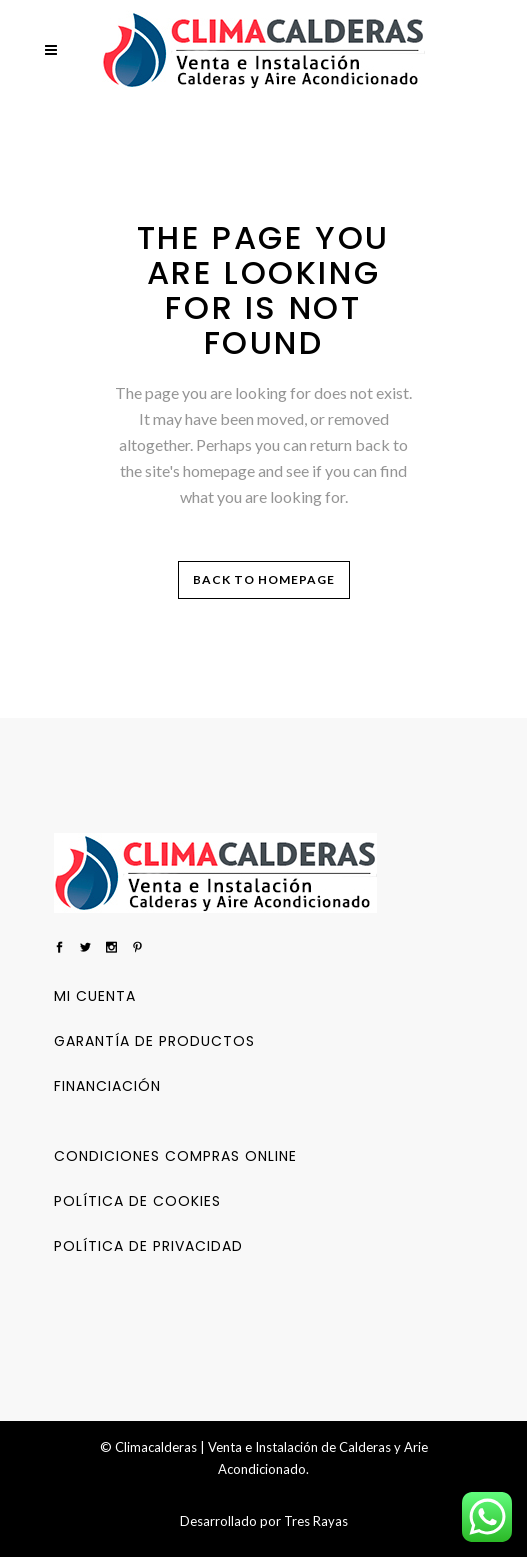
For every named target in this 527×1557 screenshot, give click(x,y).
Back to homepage (264, 579)
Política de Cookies (137, 1201)
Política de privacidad (148, 1246)
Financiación (107, 1086)
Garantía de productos (154, 1041)
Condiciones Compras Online (175, 1156)
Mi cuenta (95, 996)
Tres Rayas (316, 1521)
